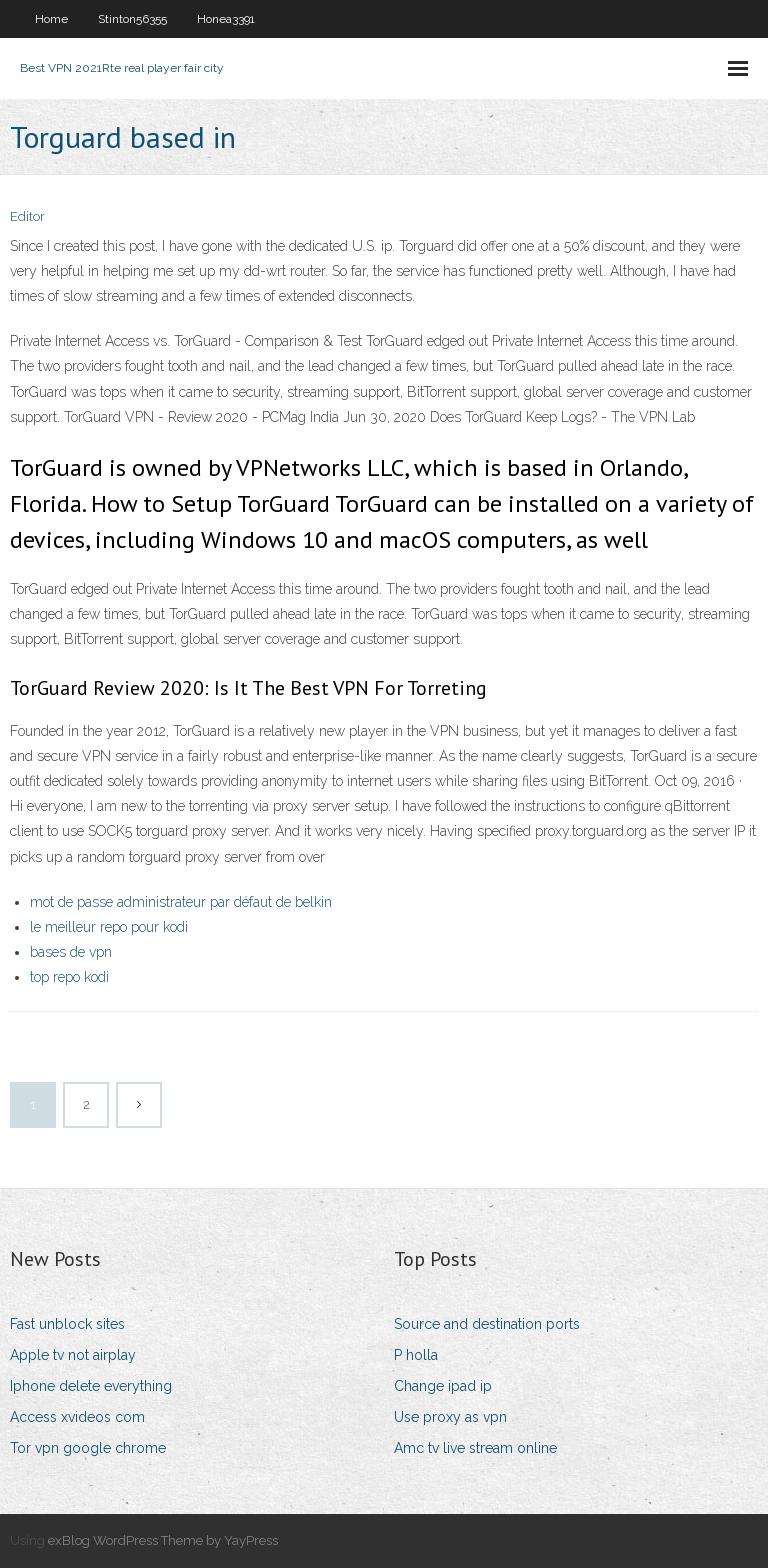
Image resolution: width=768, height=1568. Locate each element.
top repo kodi (69, 977)
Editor (27, 216)
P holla (416, 1355)
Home (51, 19)
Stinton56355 (132, 19)
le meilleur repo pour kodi (109, 927)
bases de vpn (71, 952)
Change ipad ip (443, 1386)
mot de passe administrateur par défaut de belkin (181, 902)
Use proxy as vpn (450, 1417)
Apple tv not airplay (73, 1355)
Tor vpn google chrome (88, 1448)
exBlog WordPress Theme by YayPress (163, 1540)
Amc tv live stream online (475, 1448)
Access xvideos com (77, 1417)
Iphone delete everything (91, 1386)
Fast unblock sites (67, 1324)
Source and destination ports (487, 1324)
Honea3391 (226, 19)
